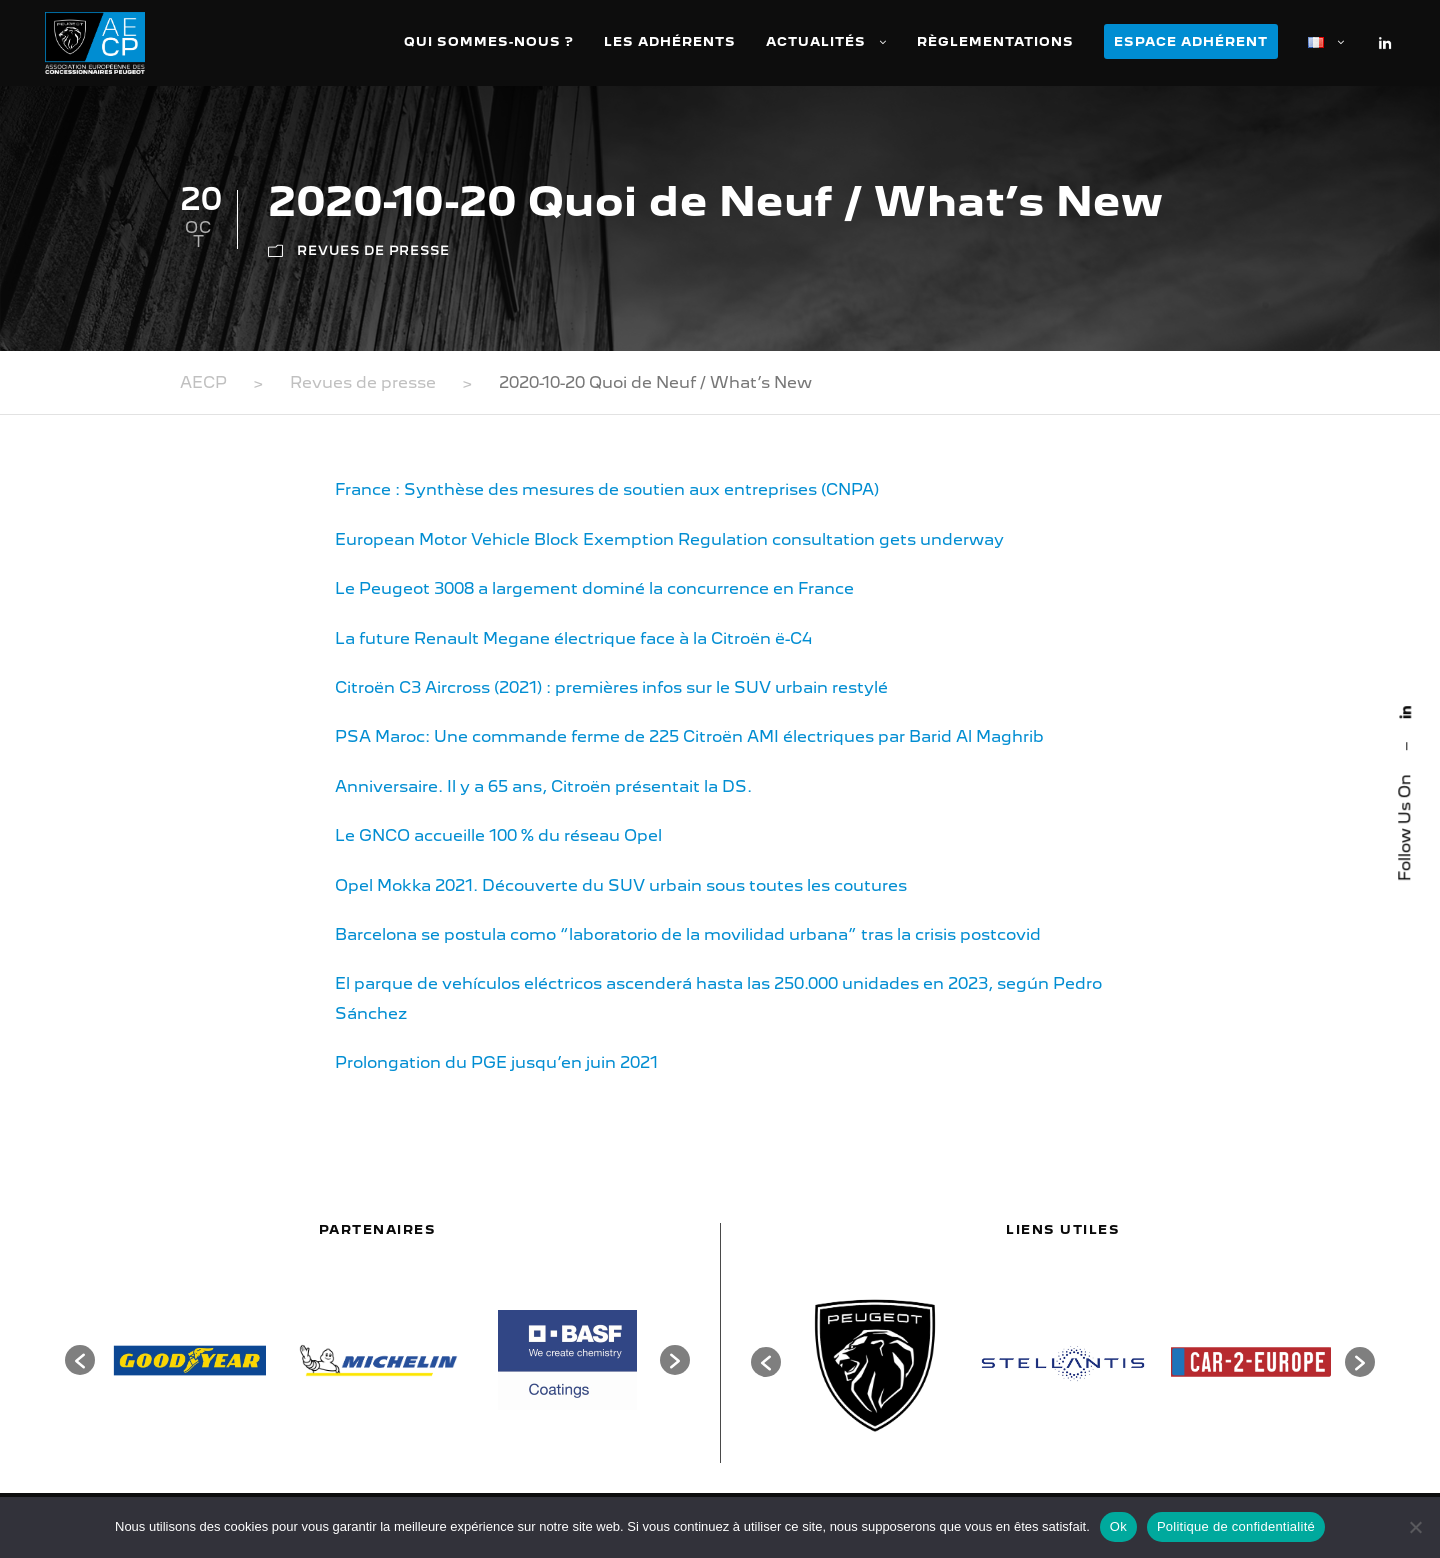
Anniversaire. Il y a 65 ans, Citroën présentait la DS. (543, 786)
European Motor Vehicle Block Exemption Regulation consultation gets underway (669, 539)
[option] (189, 1360)
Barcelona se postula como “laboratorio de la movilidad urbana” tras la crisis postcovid (688, 934)
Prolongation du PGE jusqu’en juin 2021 (496, 1062)
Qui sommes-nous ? (489, 41)
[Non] (1415, 1527)
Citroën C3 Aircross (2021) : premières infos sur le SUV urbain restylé (611, 687)
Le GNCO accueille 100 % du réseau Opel (498, 835)
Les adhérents (670, 41)
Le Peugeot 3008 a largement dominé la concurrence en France (594, 588)
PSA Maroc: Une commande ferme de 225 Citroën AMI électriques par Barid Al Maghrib (689, 736)
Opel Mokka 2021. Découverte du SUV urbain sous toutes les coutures (621, 885)
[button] (80, 1360)
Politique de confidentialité (1236, 1526)
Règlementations (995, 41)
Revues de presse (373, 250)
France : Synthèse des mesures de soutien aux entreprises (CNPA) (607, 489)
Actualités (816, 41)
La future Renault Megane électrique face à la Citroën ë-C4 (573, 638)
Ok (1118, 1526)
